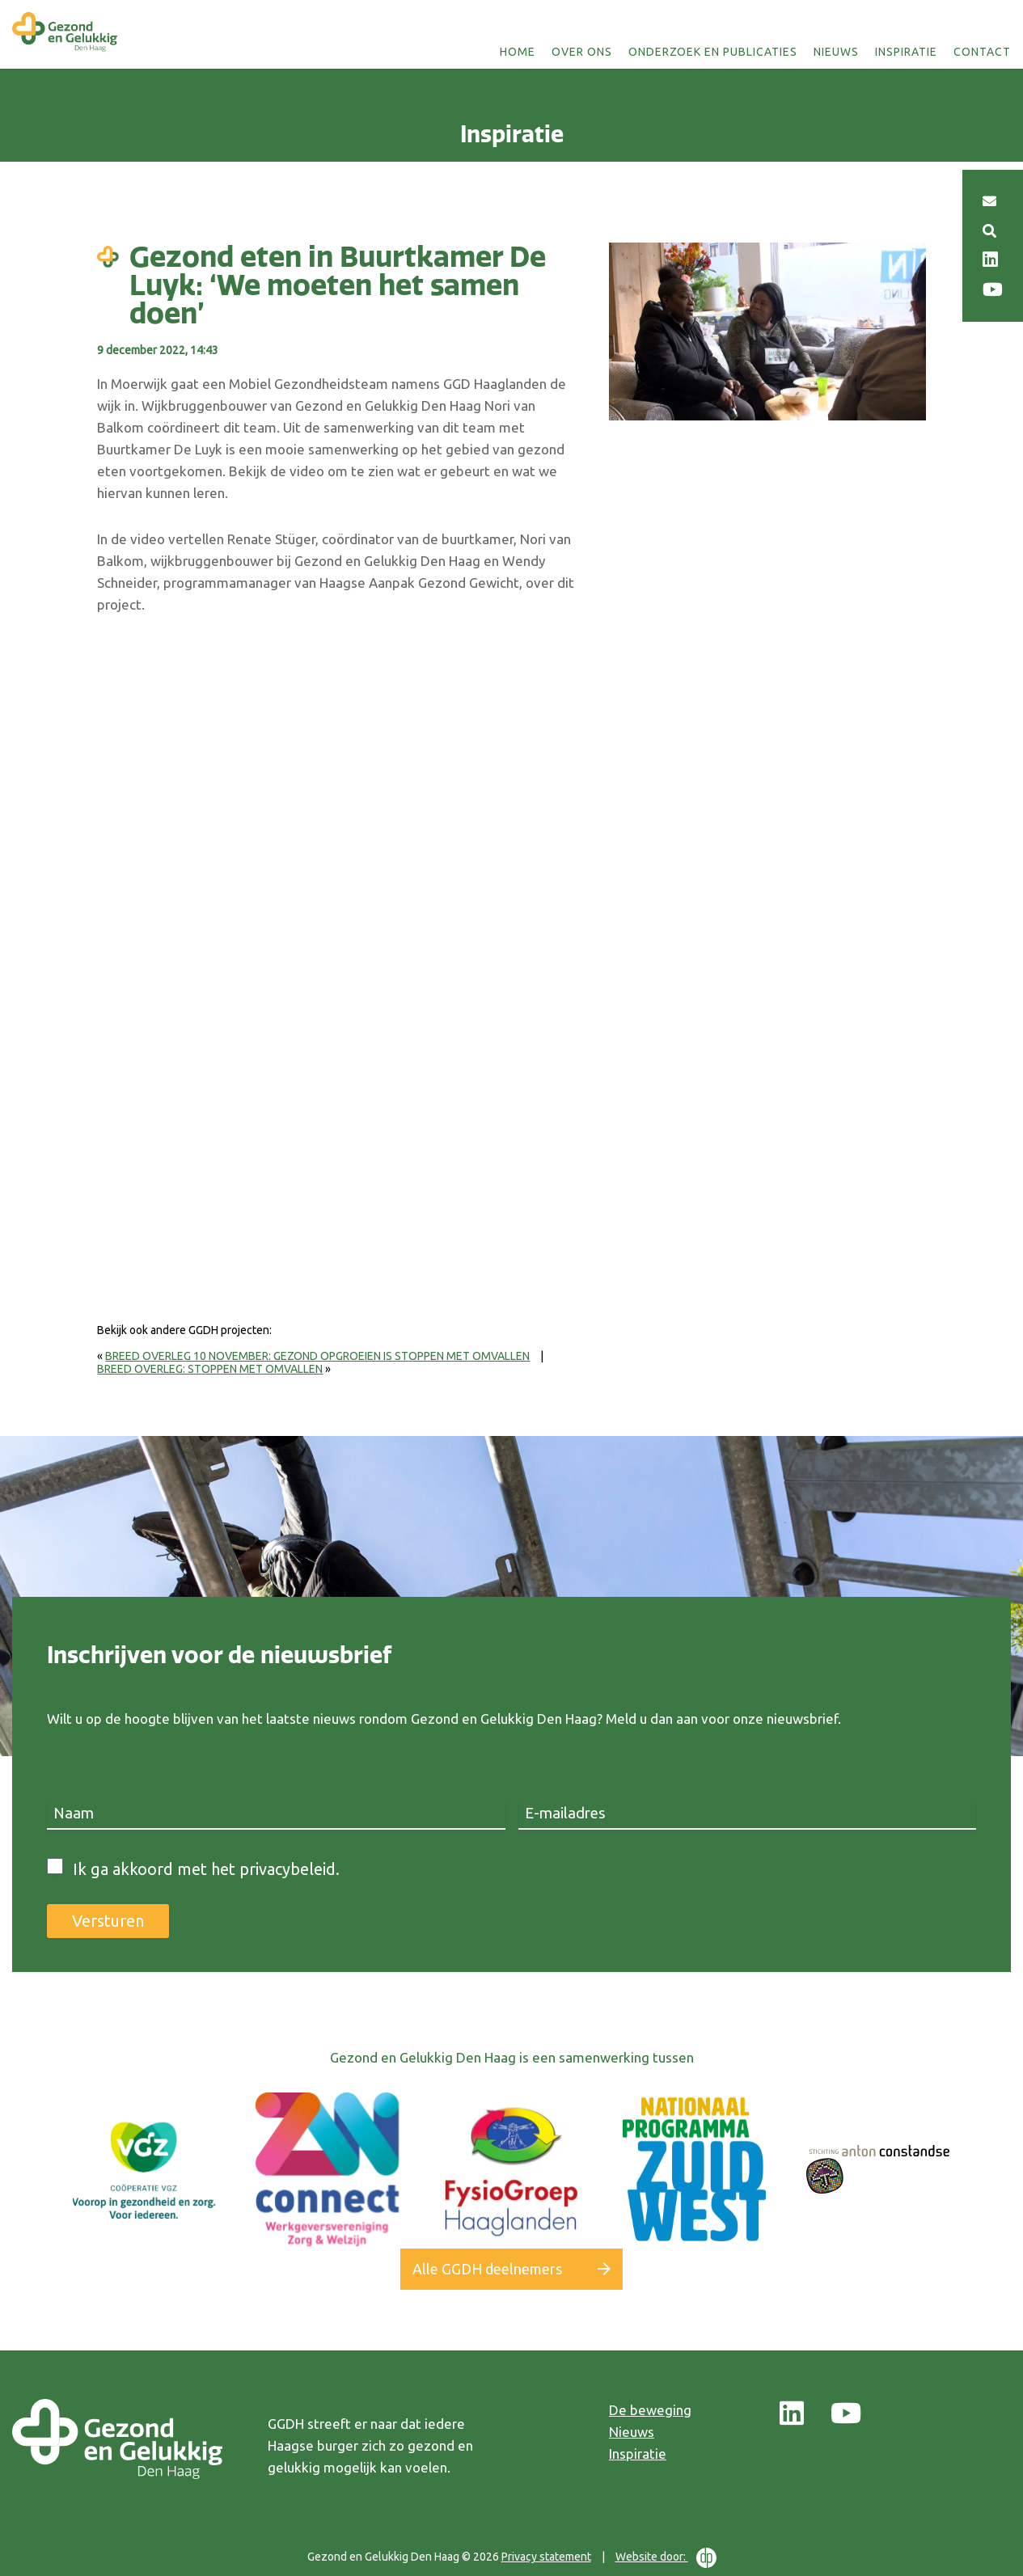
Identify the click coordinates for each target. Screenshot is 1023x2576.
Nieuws (836, 51)
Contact (982, 51)
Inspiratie (906, 51)
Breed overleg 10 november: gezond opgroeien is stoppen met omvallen (317, 1355)
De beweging (650, 2410)
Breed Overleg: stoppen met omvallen (210, 1368)
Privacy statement (546, 2556)
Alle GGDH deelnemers (487, 2269)
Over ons (582, 51)
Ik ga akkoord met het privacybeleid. (206, 1869)
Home (517, 51)
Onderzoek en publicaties (712, 51)
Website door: (666, 2558)
